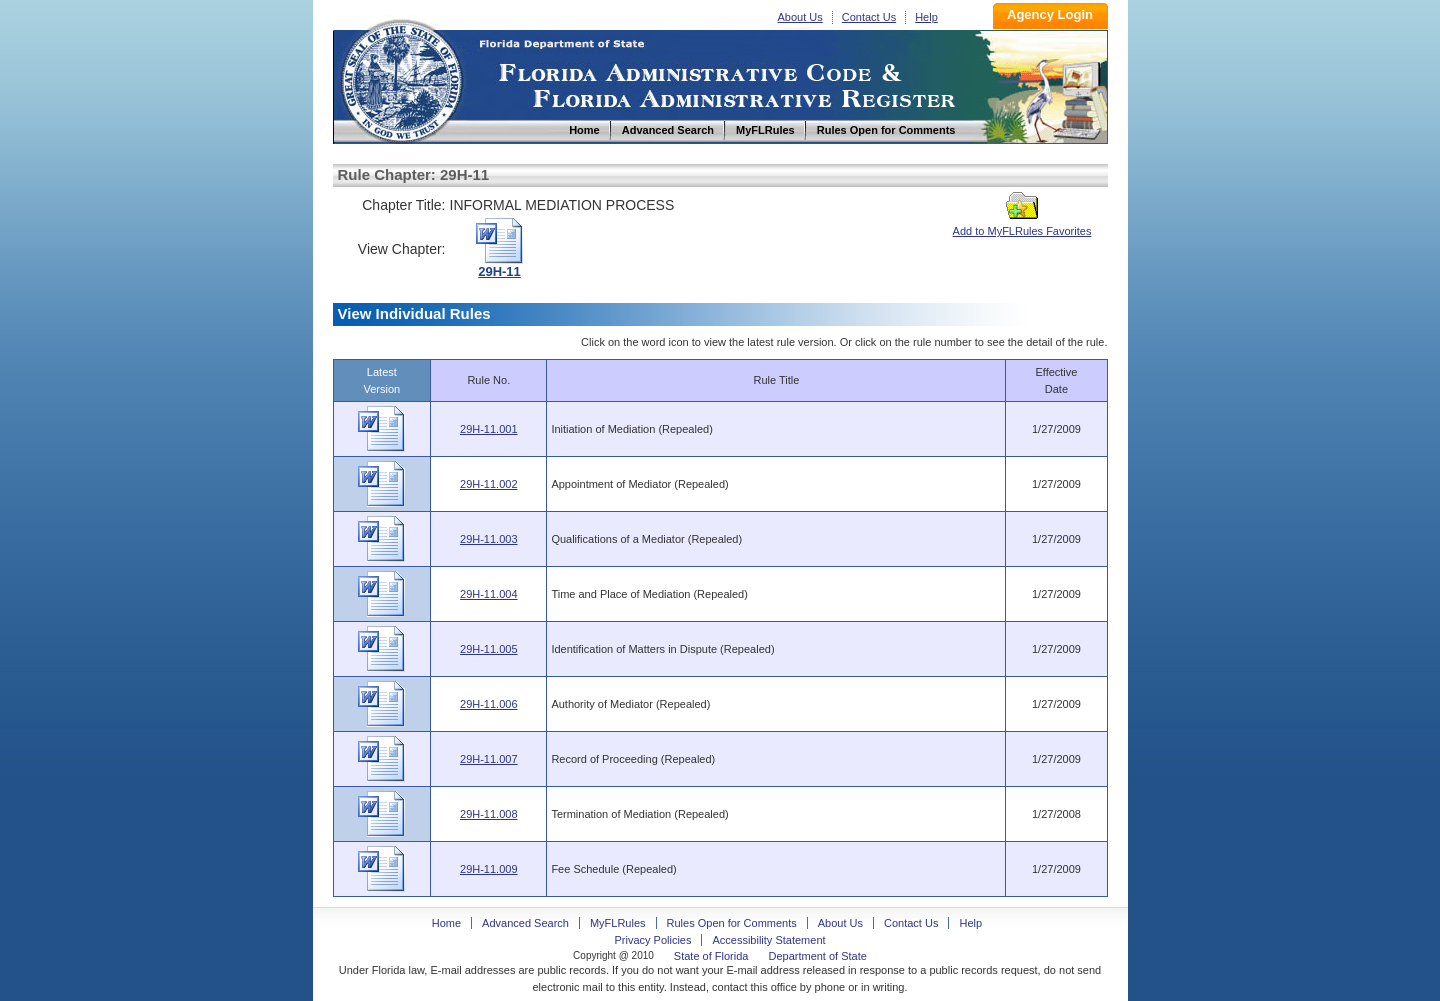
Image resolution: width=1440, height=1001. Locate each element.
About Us (800, 17)
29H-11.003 (489, 539)
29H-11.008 (489, 814)
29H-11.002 (489, 484)
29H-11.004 (489, 594)
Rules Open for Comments (732, 923)
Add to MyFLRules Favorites (1022, 225)
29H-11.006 (489, 704)
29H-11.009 (489, 869)
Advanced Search (525, 923)
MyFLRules (618, 923)
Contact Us (869, 17)
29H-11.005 (489, 649)
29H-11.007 (489, 759)
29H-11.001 (489, 429)
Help (926, 17)
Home (401, 78)
